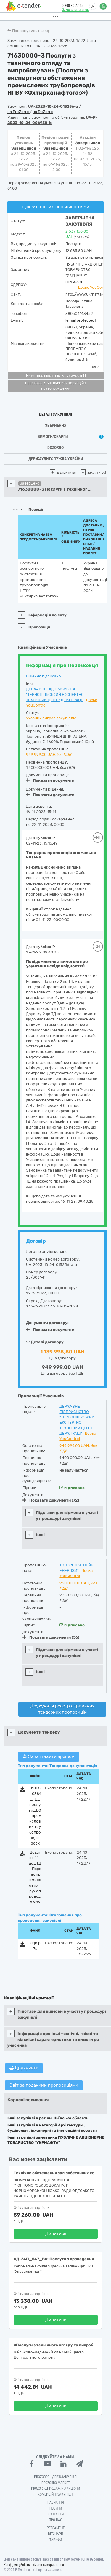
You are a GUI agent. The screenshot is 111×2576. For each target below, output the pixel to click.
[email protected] (80, 320)
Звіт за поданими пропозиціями (43, 2085)
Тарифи (55, 2540)
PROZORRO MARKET (55, 2483)
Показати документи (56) (50, 1637)
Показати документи (50, 780)
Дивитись (55, 2233)
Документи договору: (47, 1322)
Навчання (55, 2502)
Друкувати (23, 2068)
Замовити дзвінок (75, 10)
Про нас (55, 2520)
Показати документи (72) (50, 1500)
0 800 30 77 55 (72, 6)
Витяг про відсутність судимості (56, 376)
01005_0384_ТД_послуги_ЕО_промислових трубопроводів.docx (35, 1815)
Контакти (56, 2514)
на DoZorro (43, 111)
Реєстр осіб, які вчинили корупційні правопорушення (56, 386)
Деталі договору (45, 1342)
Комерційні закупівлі (55, 2494)
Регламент (56, 2528)
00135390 (74, 282)
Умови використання (48, 2565)
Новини (55, 2508)
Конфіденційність (17, 2565)
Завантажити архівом (49, 1756)
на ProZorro (18, 111)
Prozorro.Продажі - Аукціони (55, 2488)
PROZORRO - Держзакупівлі (55, 2477)
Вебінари (55, 2534)
